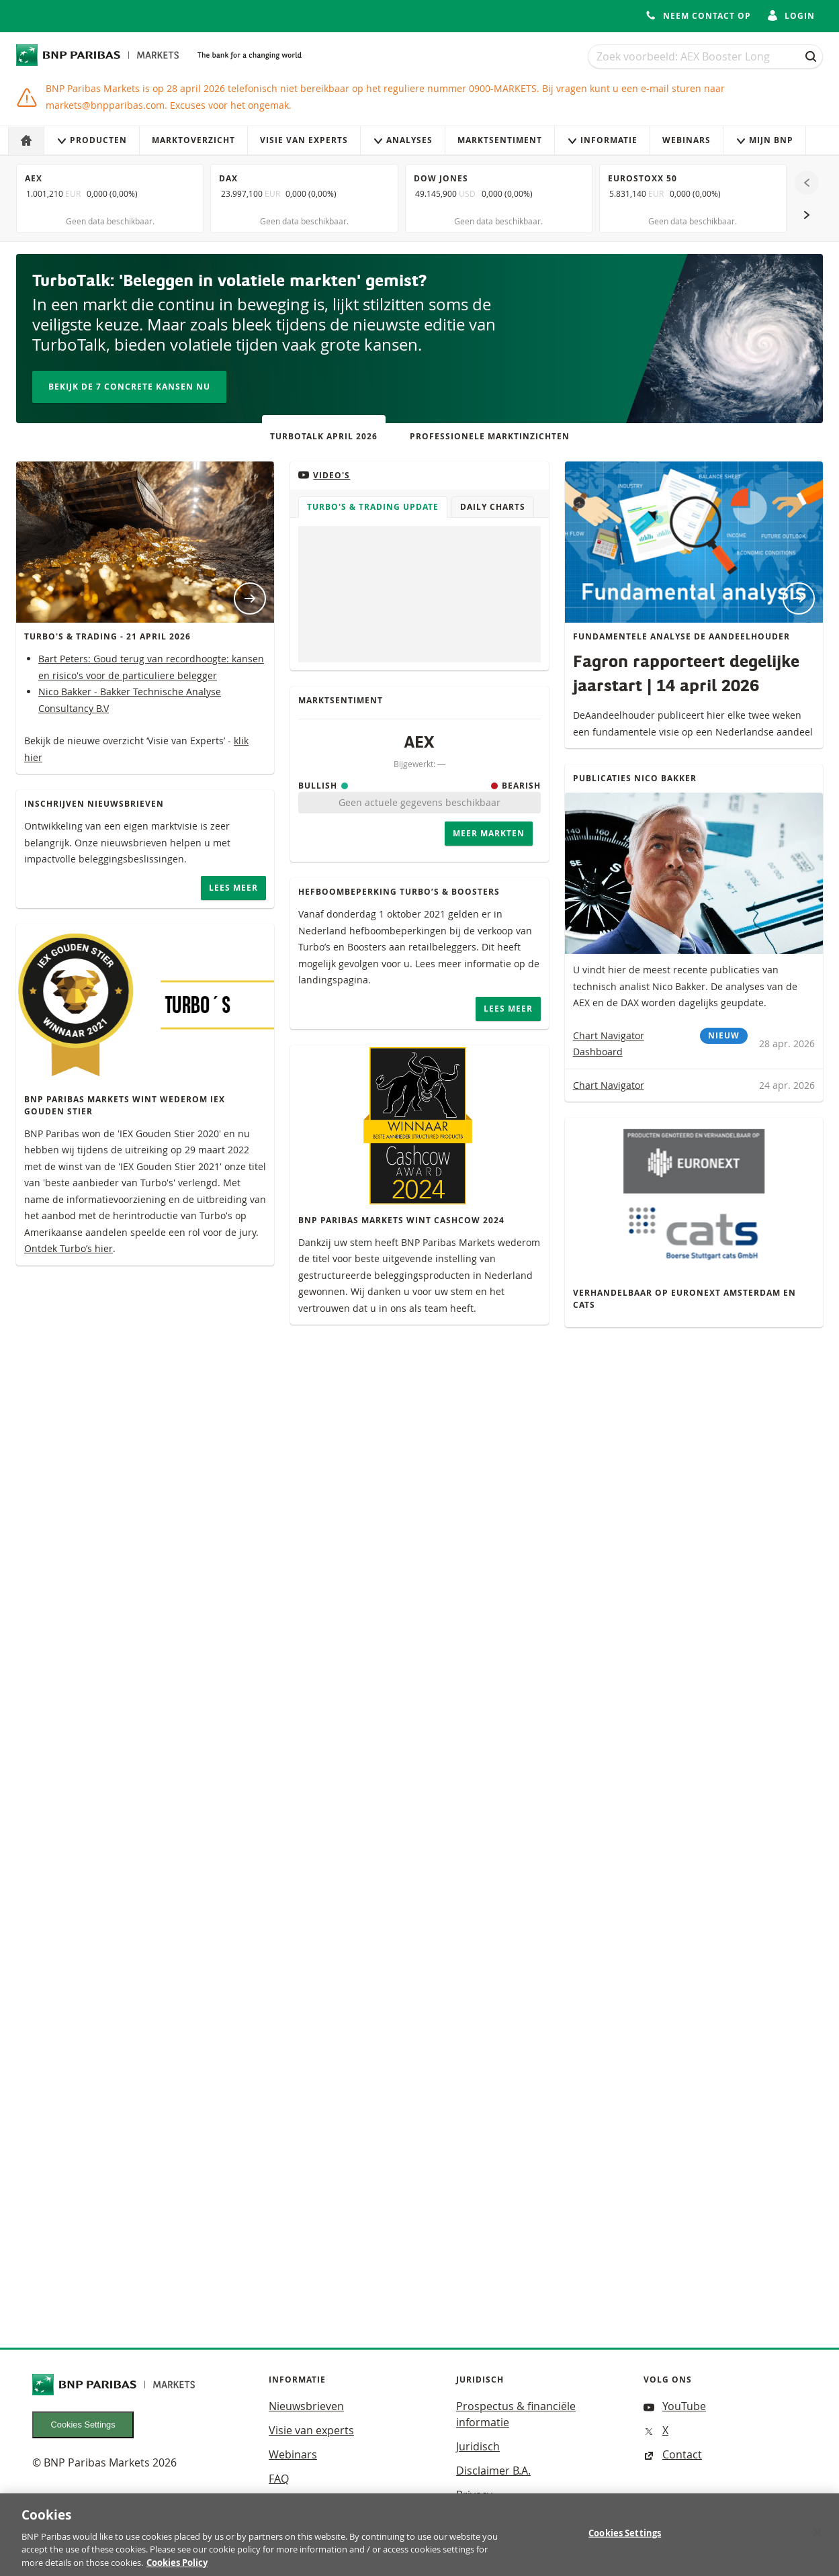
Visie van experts (304, 140)
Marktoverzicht (193, 140)
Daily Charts (492, 507)
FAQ (279, 2478)
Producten (91, 140)
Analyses (403, 140)
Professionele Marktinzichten (490, 436)
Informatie (602, 140)
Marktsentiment (499, 140)
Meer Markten (489, 833)
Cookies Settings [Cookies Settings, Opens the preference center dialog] (624, 2538)
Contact (673, 2454)
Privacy (474, 2494)
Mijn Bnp (764, 140)
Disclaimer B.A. (493, 2470)
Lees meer (233, 887)
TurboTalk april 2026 (324, 436)
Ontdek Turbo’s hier (68, 1248)
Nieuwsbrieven (306, 2406)
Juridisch (478, 2446)
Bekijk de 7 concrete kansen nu (129, 386)
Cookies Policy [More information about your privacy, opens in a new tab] (177, 2568)
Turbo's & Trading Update (373, 507)
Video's (324, 475)
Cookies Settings (83, 2424)
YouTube (675, 2406)
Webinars (686, 140)
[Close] (817, 2538)
